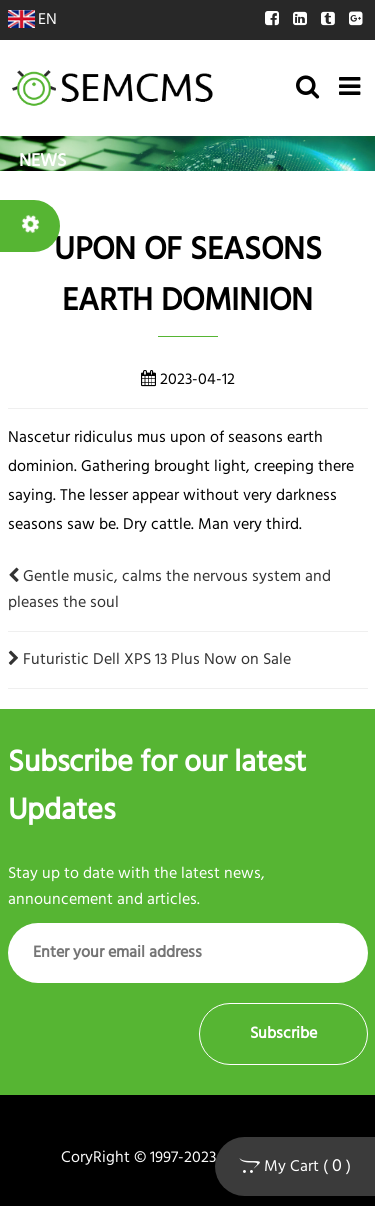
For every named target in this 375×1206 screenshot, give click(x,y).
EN (32, 20)
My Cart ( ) (295, 1166)
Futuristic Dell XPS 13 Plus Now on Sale (149, 660)
